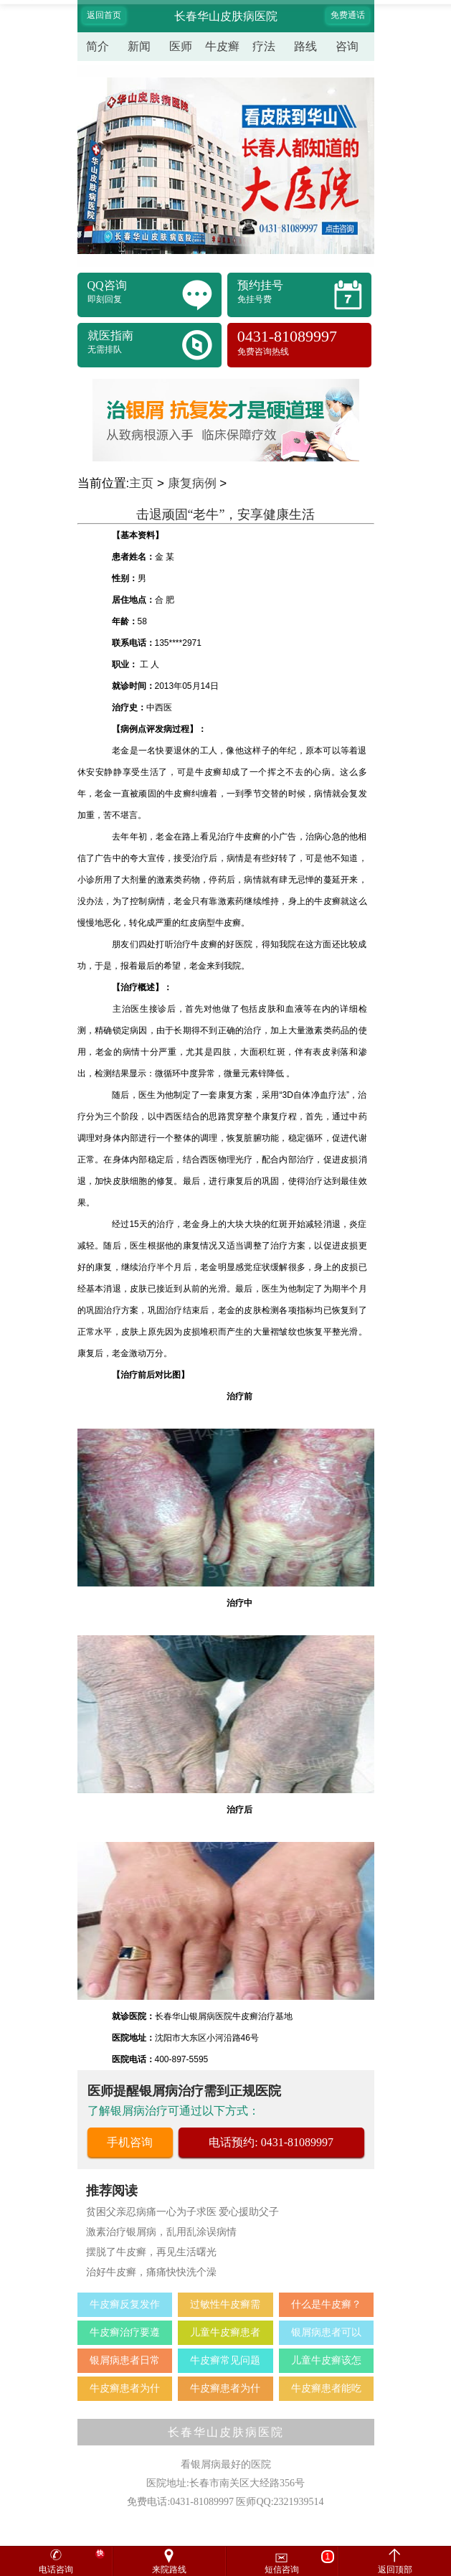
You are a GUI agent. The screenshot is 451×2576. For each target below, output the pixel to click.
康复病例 (192, 483)
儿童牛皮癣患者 (225, 2332)
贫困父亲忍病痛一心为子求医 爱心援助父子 (183, 2211)
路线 (305, 46)
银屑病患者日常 (125, 2360)
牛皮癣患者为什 (125, 2388)
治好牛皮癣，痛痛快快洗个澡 (151, 2272)
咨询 (347, 46)
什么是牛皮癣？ (326, 2304)
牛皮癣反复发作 (125, 2304)
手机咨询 (130, 2142)
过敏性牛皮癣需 (225, 2304)
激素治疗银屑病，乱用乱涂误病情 (161, 2232)
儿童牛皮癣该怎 (326, 2360)
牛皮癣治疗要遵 (125, 2332)
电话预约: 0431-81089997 (271, 2142)
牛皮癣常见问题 (225, 2360)
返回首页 (104, 15)
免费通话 (348, 15)
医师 (180, 46)
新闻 (139, 46)
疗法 (263, 46)
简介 (97, 46)
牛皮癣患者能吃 (326, 2388)
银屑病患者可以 (326, 2332)
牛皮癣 (222, 46)
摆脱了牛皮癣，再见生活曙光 (151, 2252)
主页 (141, 483)
